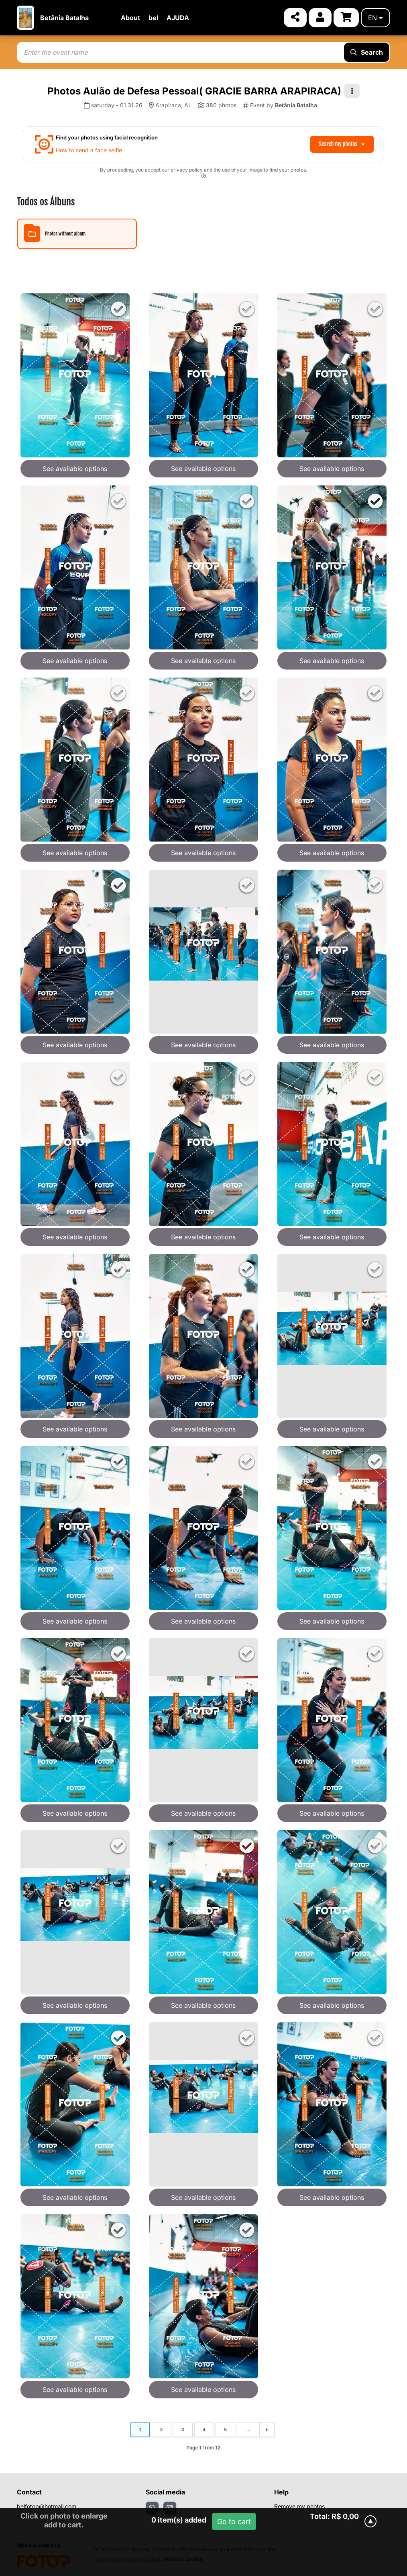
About (130, 18)
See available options (75, 469)
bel (153, 18)
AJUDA (178, 18)
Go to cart (234, 2521)
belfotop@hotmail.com (46, 2506)
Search (366, 52)
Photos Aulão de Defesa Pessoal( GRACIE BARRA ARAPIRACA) (194, 91)
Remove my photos (299, 2506)
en (375, 18)
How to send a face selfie (89, 150)
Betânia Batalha (64, 18)
